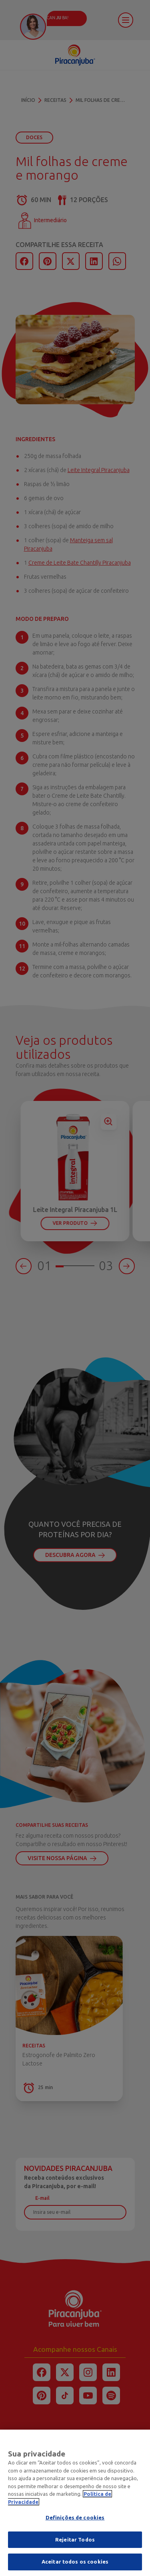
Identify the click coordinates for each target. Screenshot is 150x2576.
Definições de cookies (75, 2519)
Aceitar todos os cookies (75, 2563)
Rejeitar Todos (75, 2541)
